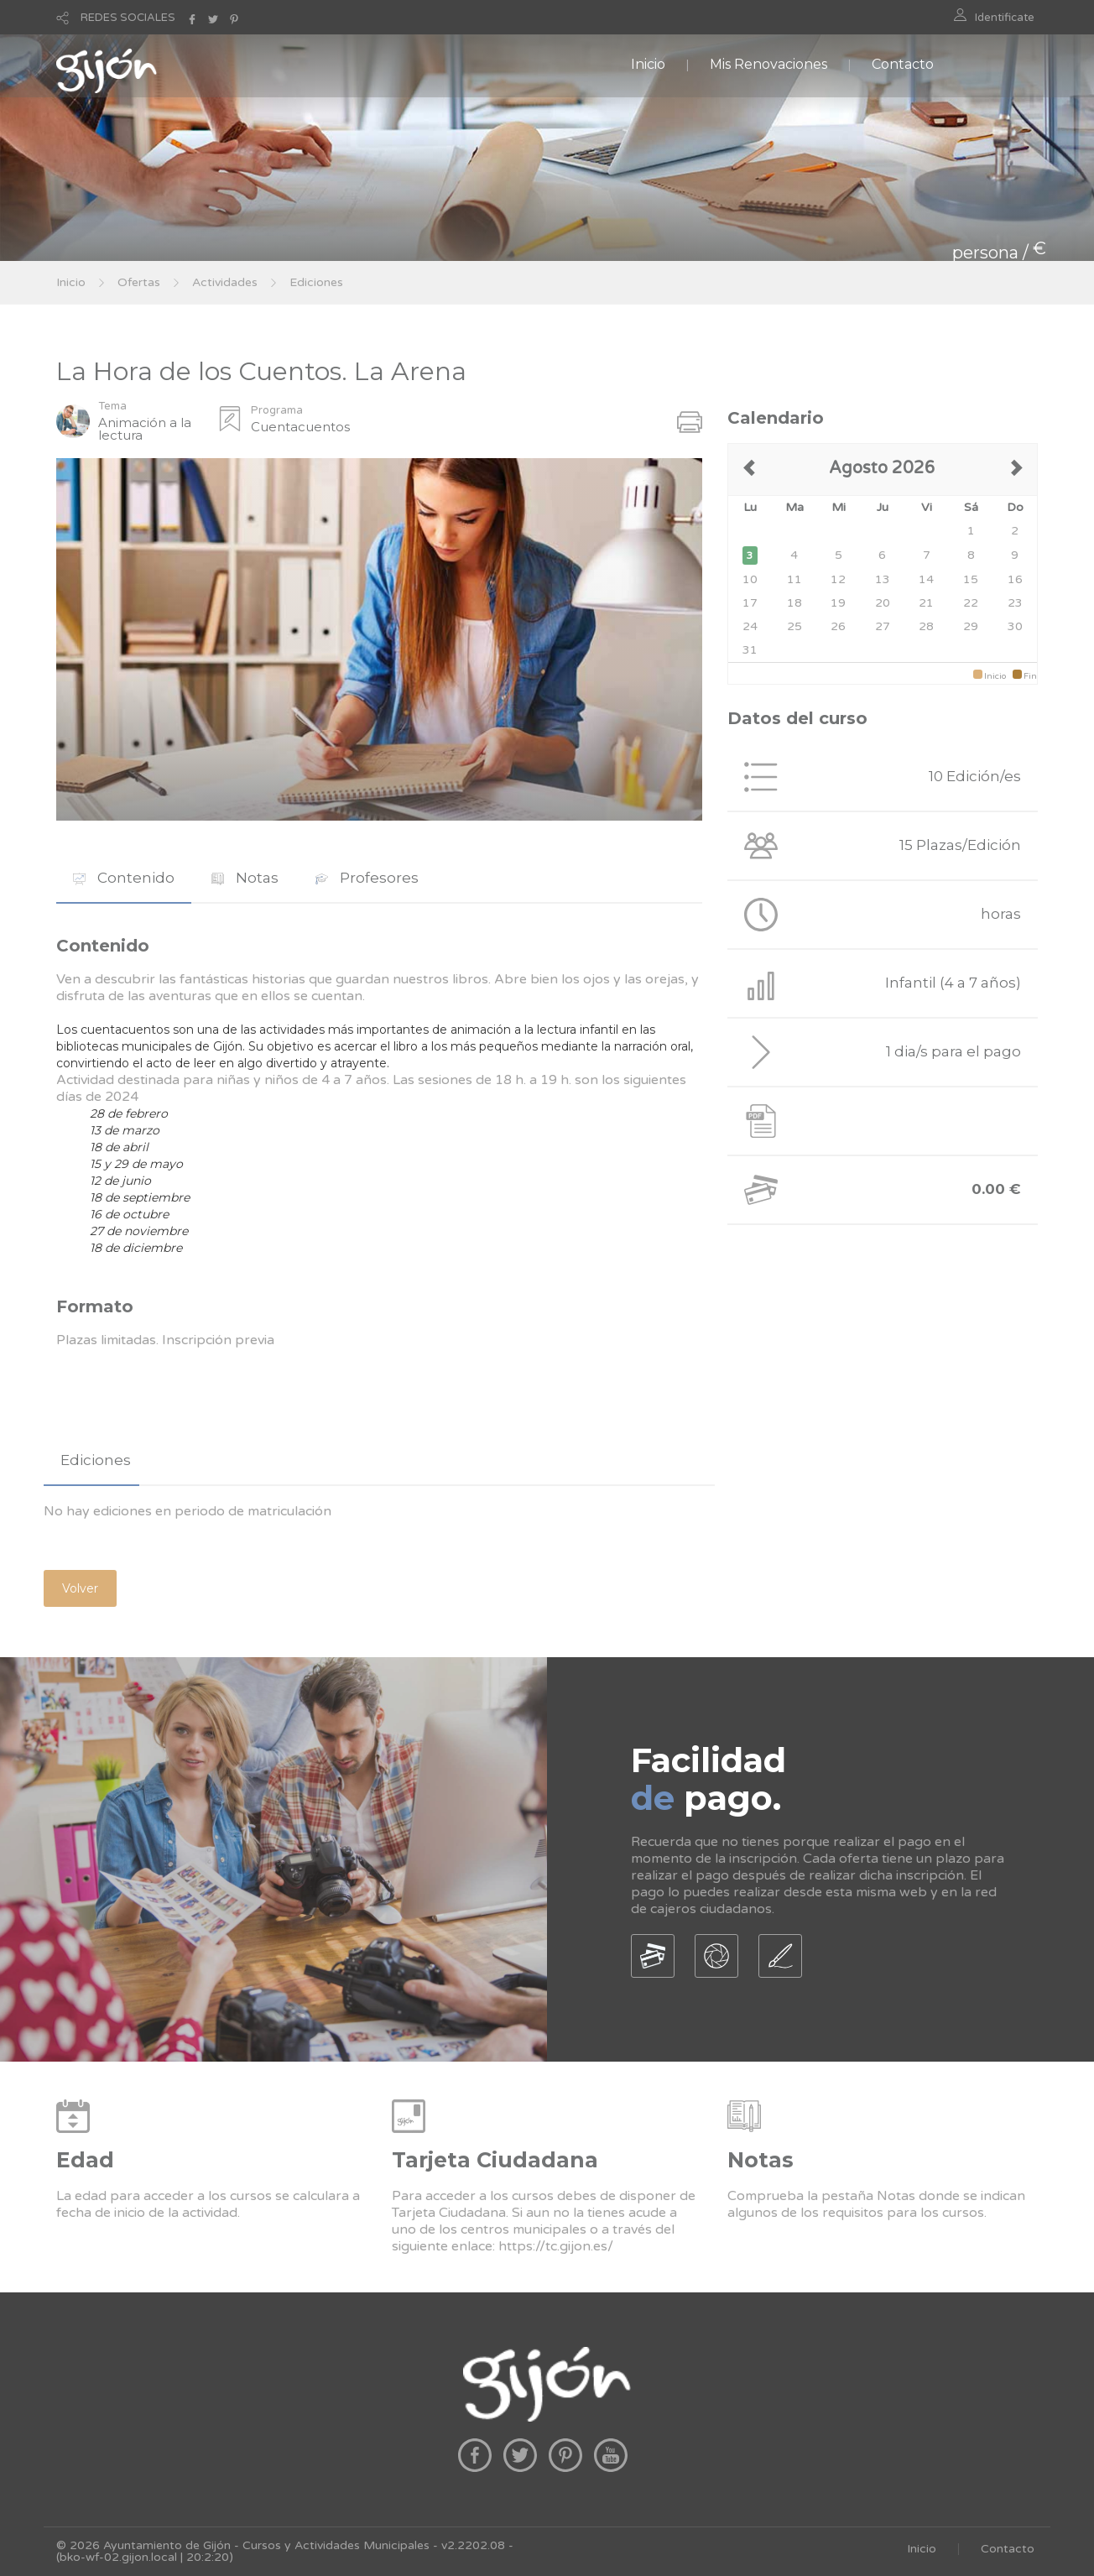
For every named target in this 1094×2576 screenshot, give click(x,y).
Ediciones (316, 282)
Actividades (225, 282)
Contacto (903, 64)
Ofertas (138, 282)
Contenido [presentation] (124, 877)
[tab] (123, 878)
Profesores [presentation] (367, 877)
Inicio (648, 64)
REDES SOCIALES (128, 17)
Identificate (1004, 17)
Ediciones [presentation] (95, 1460)
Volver (80, 1588)
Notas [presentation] (245, 877)
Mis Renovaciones (768, 64)
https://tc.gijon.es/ (555, 2246)
